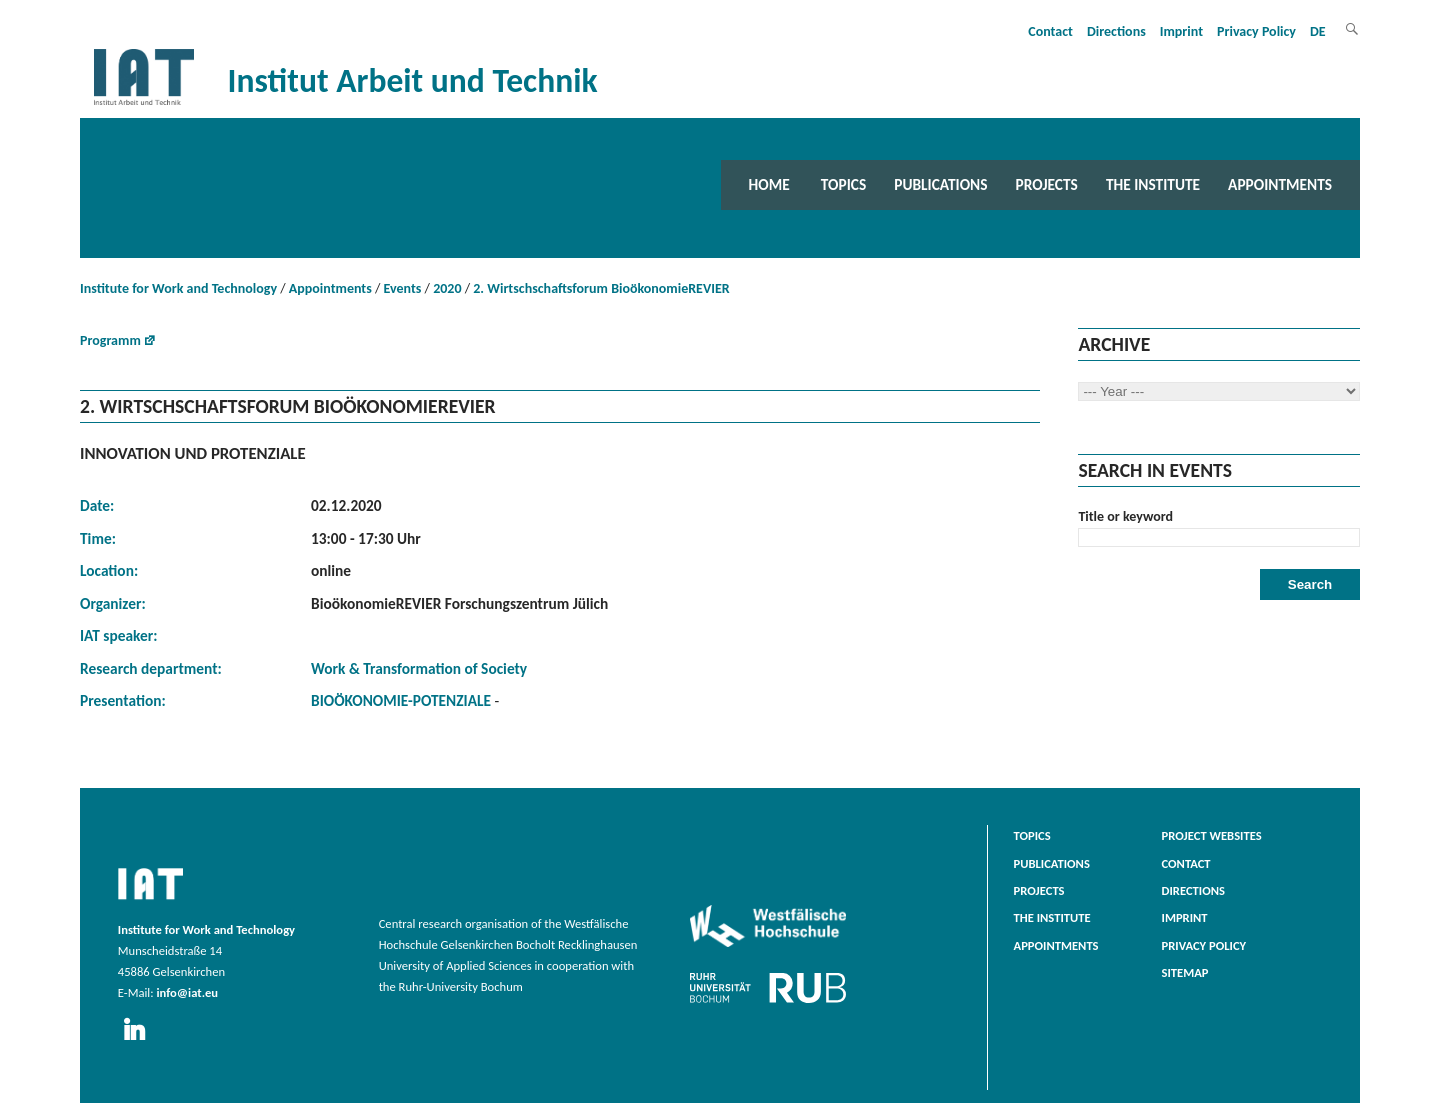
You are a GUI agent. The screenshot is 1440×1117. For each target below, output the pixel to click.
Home (769, 184)
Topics (843, 184)
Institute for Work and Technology (178, 288)
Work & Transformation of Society (419, 668)
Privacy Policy (1256, 31)
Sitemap (1185, 972)
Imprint (1181, 31)
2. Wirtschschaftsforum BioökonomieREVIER (601, 288)
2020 (447, 288)
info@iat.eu (187, 992)
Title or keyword (1125, 516)
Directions (1116, 31)
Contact (1050, 31)
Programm (110, 340)
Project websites (1212, 835)
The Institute (1153, 184)
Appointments (1280, 184)
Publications (940, 184)
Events (403, 288)
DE (1318, 31)
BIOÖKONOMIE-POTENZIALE (403, 700)
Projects (1047, 184)
